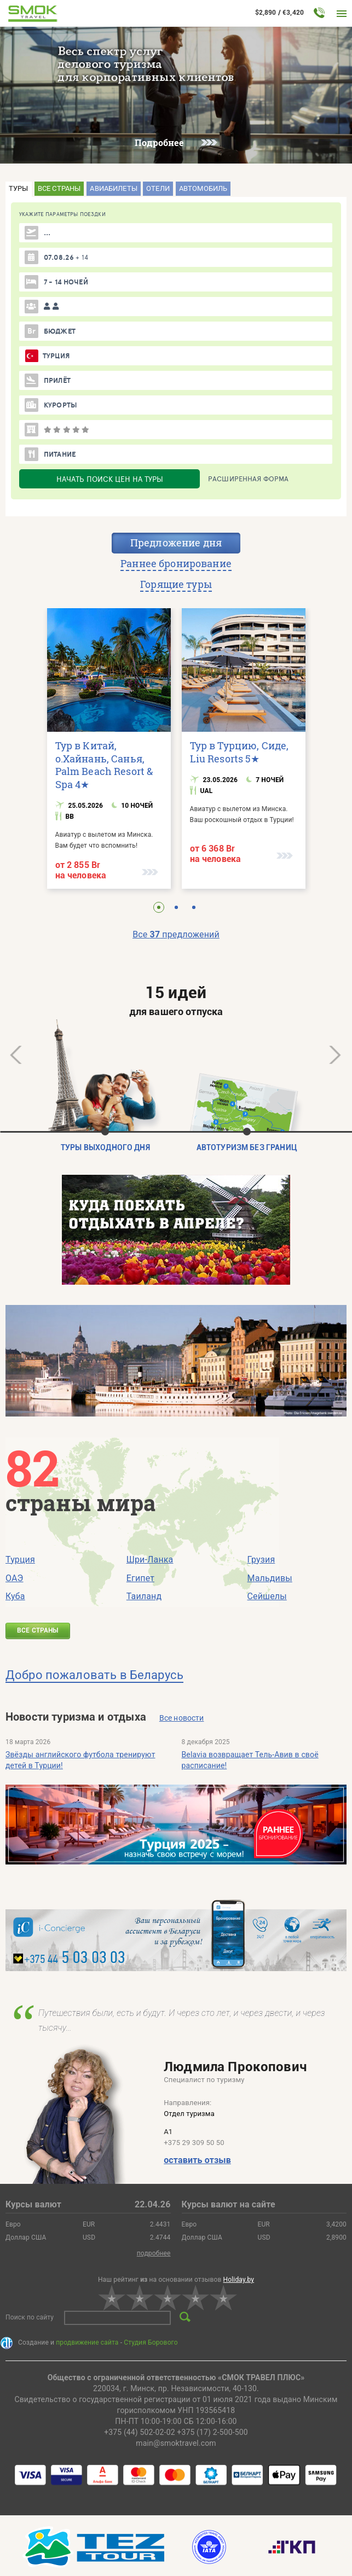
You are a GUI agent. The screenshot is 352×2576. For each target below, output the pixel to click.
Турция (20, 1559)
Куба (15, 1596)
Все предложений (176, 934)
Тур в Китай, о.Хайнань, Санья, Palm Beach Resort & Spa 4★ (104, 764)
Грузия (261, 1559)
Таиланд (144, 1596)
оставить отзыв (197, 2160)
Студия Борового (150, 2342)
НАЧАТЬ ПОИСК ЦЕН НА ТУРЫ (109, 479)
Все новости (181, 1718)
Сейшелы (267, 1596)
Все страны (59, 188)
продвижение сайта (87, 2342)
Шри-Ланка (150, 1559)
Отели (158, 188)
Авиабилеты (113, 188)
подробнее (154, 2253)
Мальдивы (269, 1578)
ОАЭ (14, 1578)
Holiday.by (239, 2279)
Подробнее (176, 142)
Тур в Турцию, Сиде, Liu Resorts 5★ (239, 752)
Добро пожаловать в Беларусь (94, 1675)
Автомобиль (203, 188)
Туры (18, 188)
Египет (140, 1578)
